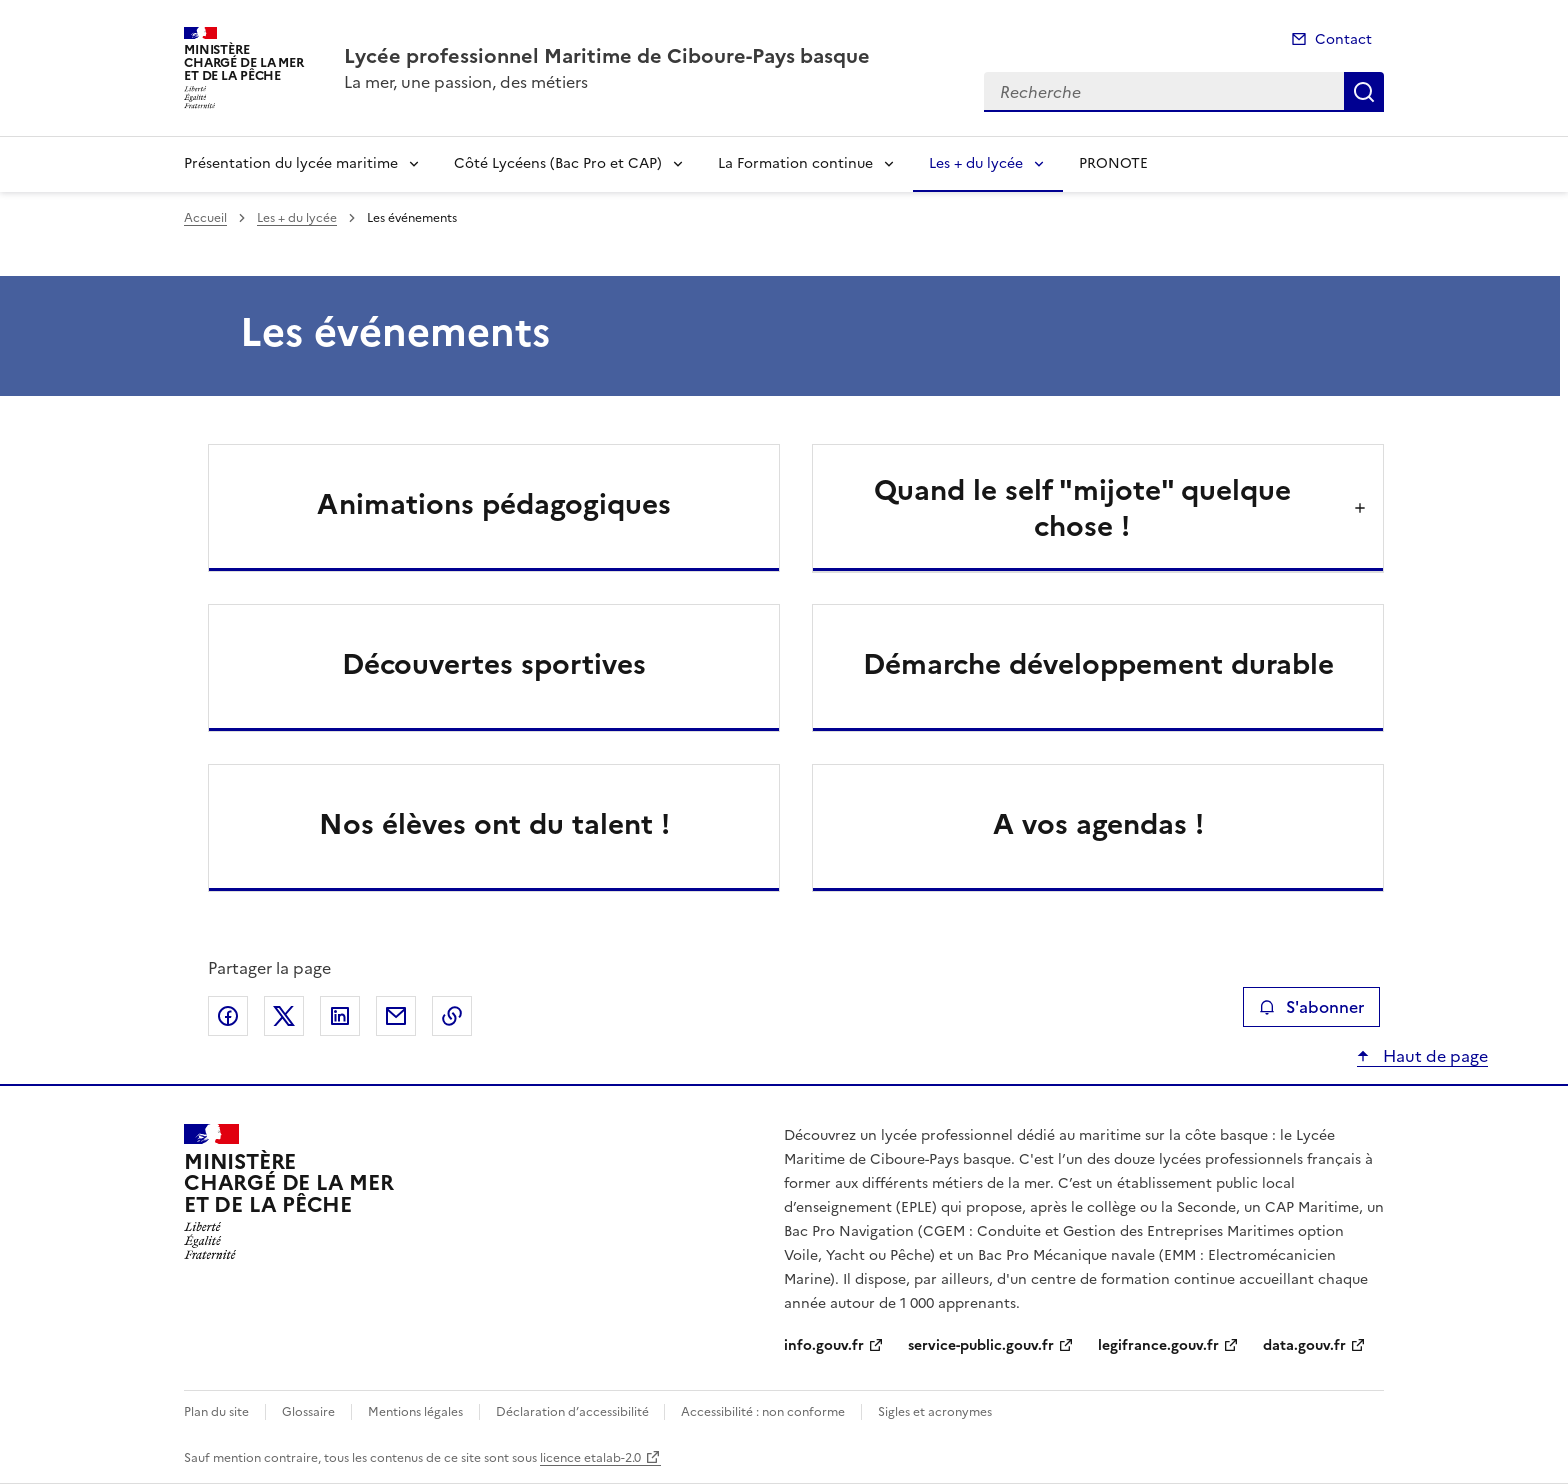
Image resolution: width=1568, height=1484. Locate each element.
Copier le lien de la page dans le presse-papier (452, 1016)
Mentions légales (415, 1412)
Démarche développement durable (1098, 664)
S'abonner (1311, 1007)
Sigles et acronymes (935, 1412)
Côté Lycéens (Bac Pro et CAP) (558, 163)
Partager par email (396, 1016)
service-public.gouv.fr (981, 1345)
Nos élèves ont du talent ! (494, 824)
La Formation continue (795, 163)
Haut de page (1433, 1056)
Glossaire (308, 1412)
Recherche (1364, 92)
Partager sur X (284, 1016)
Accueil (205, 218)
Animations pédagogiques (494, 504)
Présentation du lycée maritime (291, 163)
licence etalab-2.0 (590, 1458)
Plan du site (216, 1412)
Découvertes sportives (494, 664)
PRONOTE (1113, 163)
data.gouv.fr (1304, 1345)
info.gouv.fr (824, 1345)
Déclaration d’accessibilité (574, 1412)
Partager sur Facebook (228, 1016)
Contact (1343, 39)
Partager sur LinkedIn (340, 1016)
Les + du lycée (976, 163)
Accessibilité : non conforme (763, 1412)
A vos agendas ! (1098, 824)
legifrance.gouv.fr (1158, 1345)
